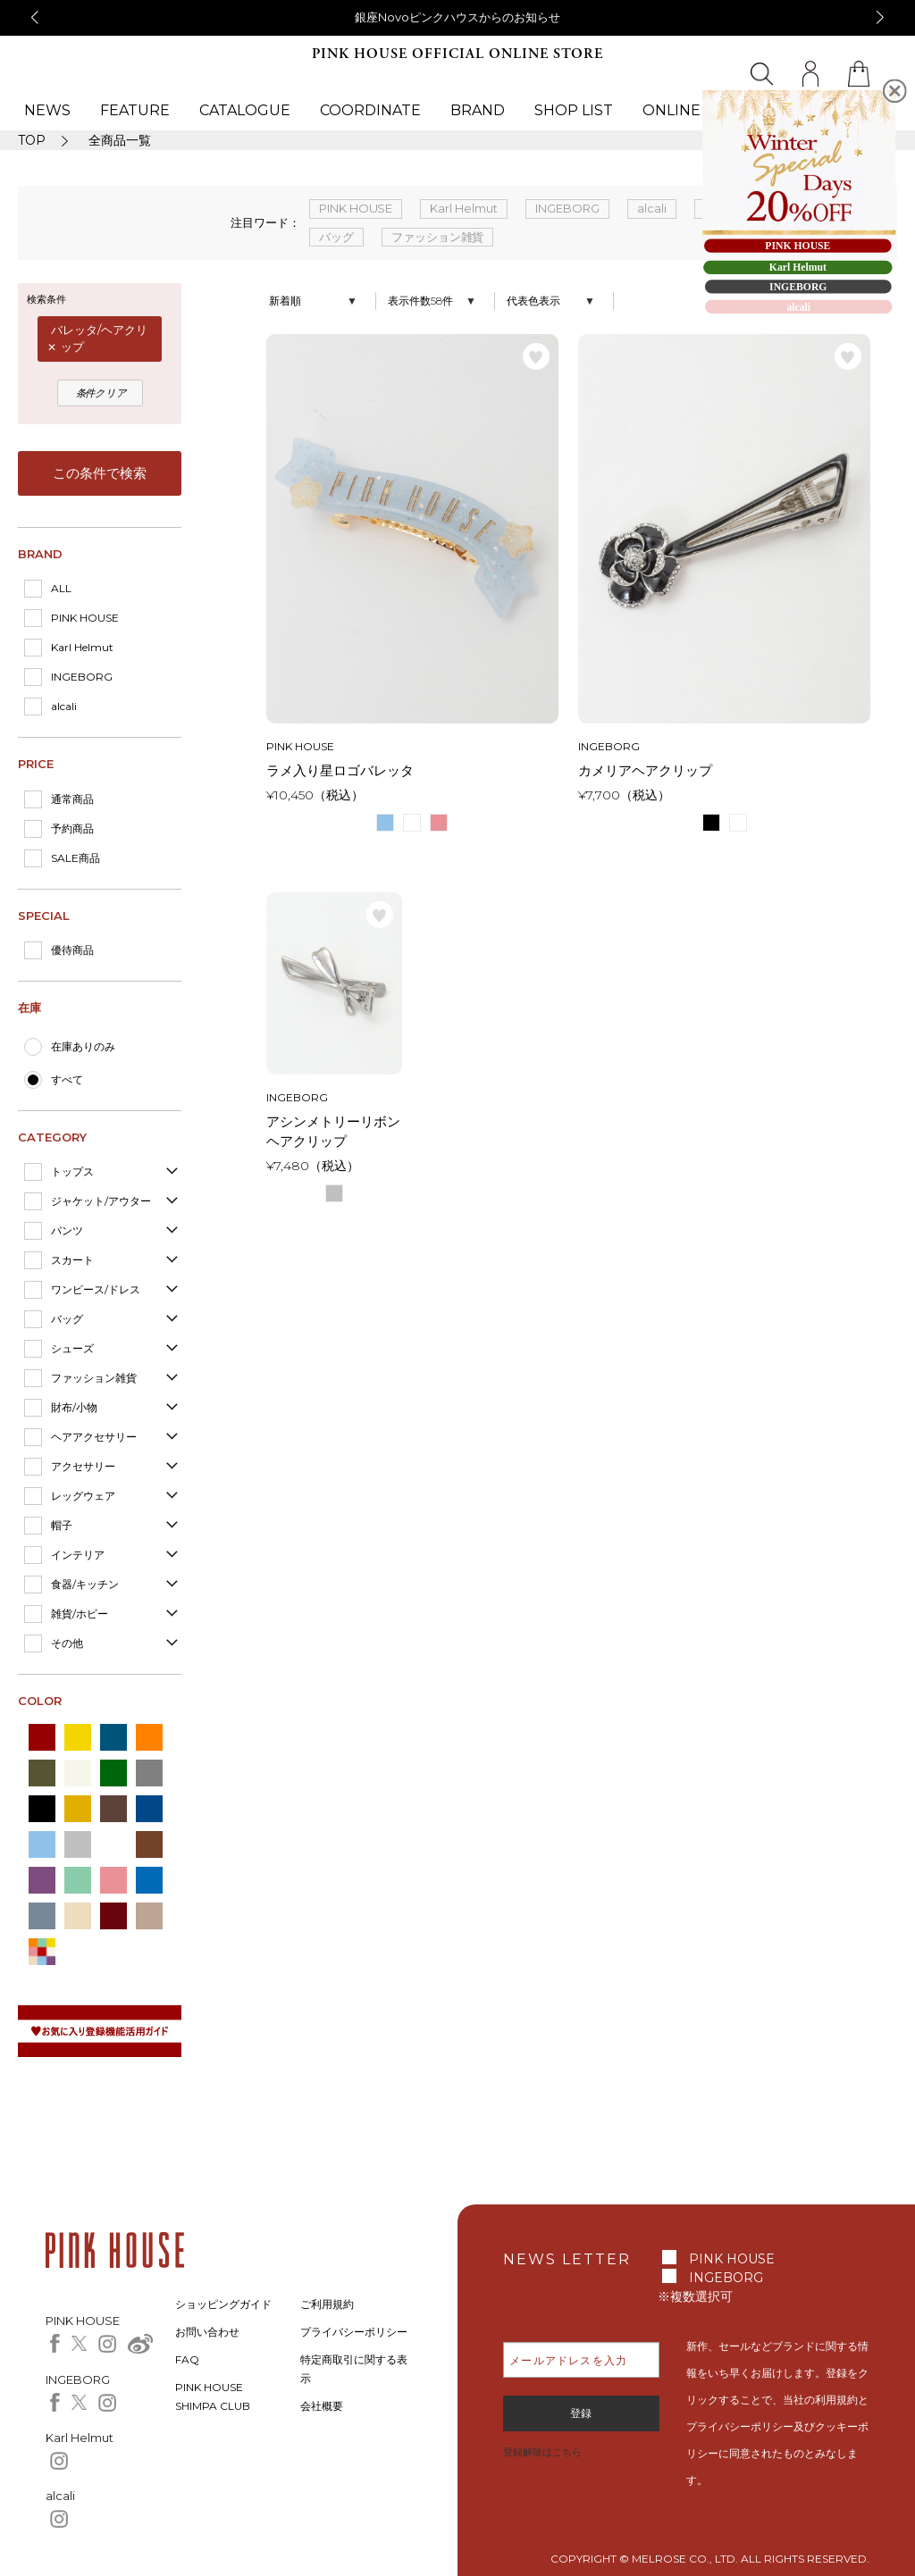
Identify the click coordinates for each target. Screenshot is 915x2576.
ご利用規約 (327, 2304)
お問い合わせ (207, 2331)
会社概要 (321, 2406)
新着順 (285, 300)
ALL (61, 588)
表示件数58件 (420, 300)
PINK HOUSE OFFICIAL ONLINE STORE (457, 54)
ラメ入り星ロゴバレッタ (340, 770)
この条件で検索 (100, 472)
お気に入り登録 (536, 356)
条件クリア (102, 393)
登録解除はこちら (542, 2452)
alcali (64, 706)
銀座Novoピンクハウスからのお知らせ (457, 17)
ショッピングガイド (223, 2304)
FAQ (187, 2359)
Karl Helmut (82, 647)
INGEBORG (82, 676)
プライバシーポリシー (353, 2331)
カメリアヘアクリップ (645, 770)
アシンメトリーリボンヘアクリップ (333, 1131)
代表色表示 (533, 300)
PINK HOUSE (85, 617)
